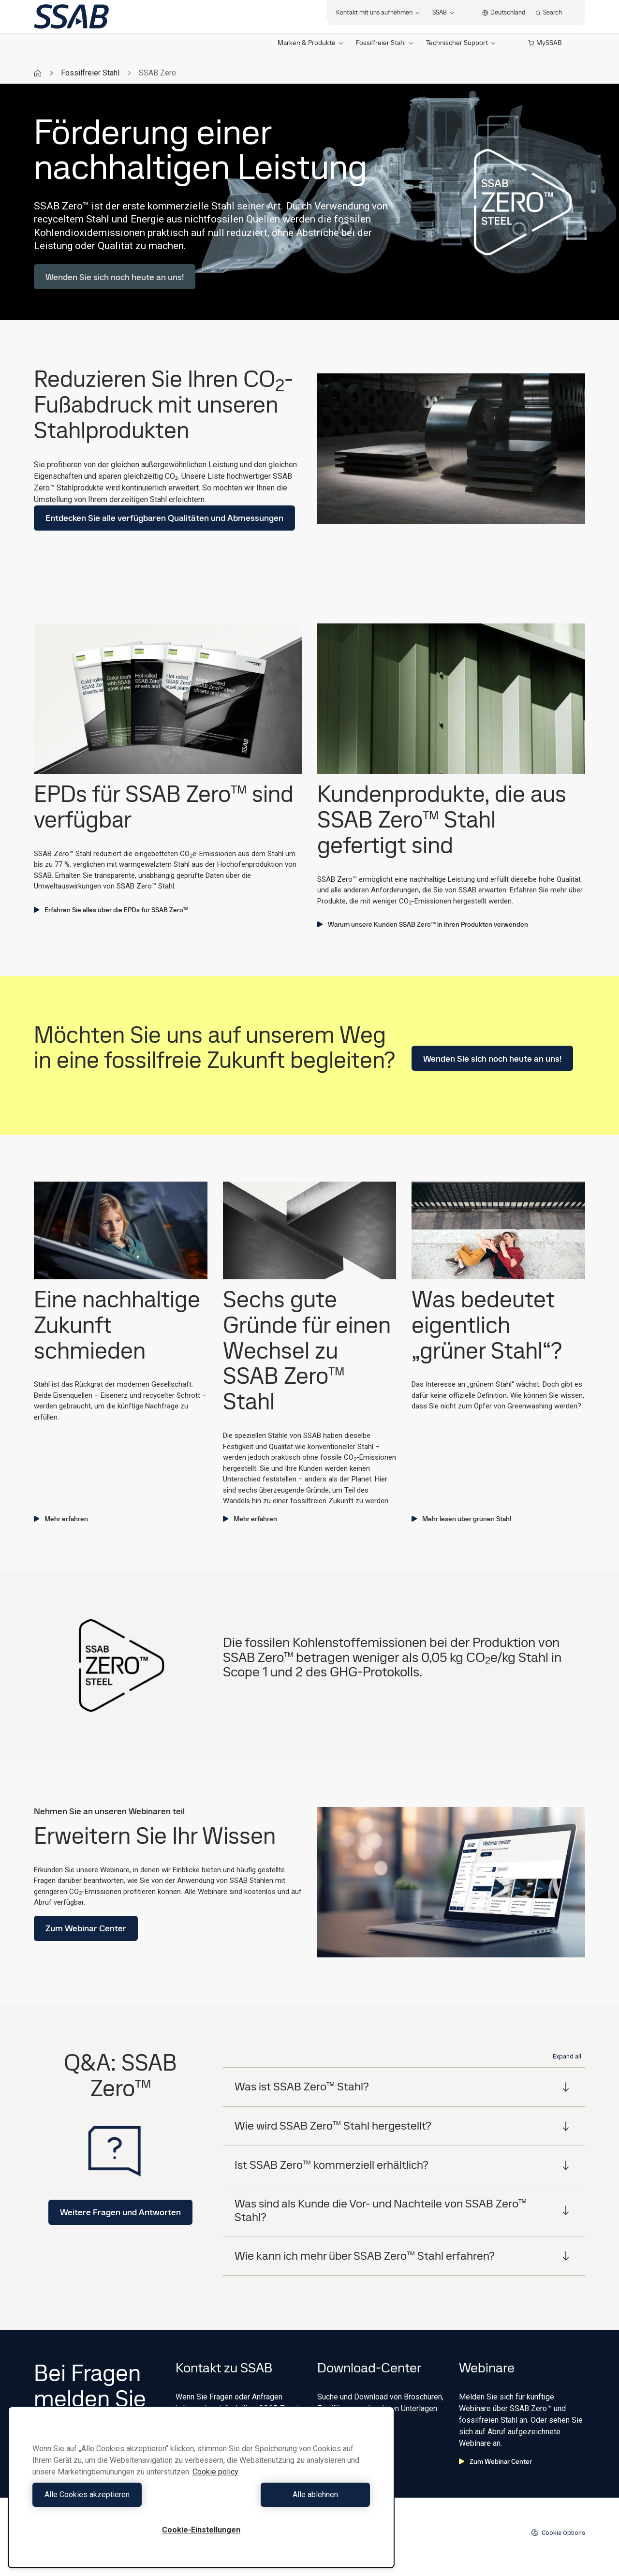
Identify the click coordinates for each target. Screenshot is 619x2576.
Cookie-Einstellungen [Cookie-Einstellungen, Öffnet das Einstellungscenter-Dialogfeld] (201, 2529)
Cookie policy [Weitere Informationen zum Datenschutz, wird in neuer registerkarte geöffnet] (215, 2471)
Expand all (567, 2056)
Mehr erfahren (61, 1518)
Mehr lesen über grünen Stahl (461, 1518)
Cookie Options (558, 2532)
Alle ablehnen (288, 2494)
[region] (201, 2487)
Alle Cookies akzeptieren (114, 2494)
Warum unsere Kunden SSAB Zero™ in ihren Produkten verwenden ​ (423, 924)
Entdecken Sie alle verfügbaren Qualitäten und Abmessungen (164, 517)
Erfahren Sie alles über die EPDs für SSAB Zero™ (111, 909)
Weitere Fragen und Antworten (120, 2212)
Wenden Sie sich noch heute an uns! (114, 276)
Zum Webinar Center (85, 1928)
